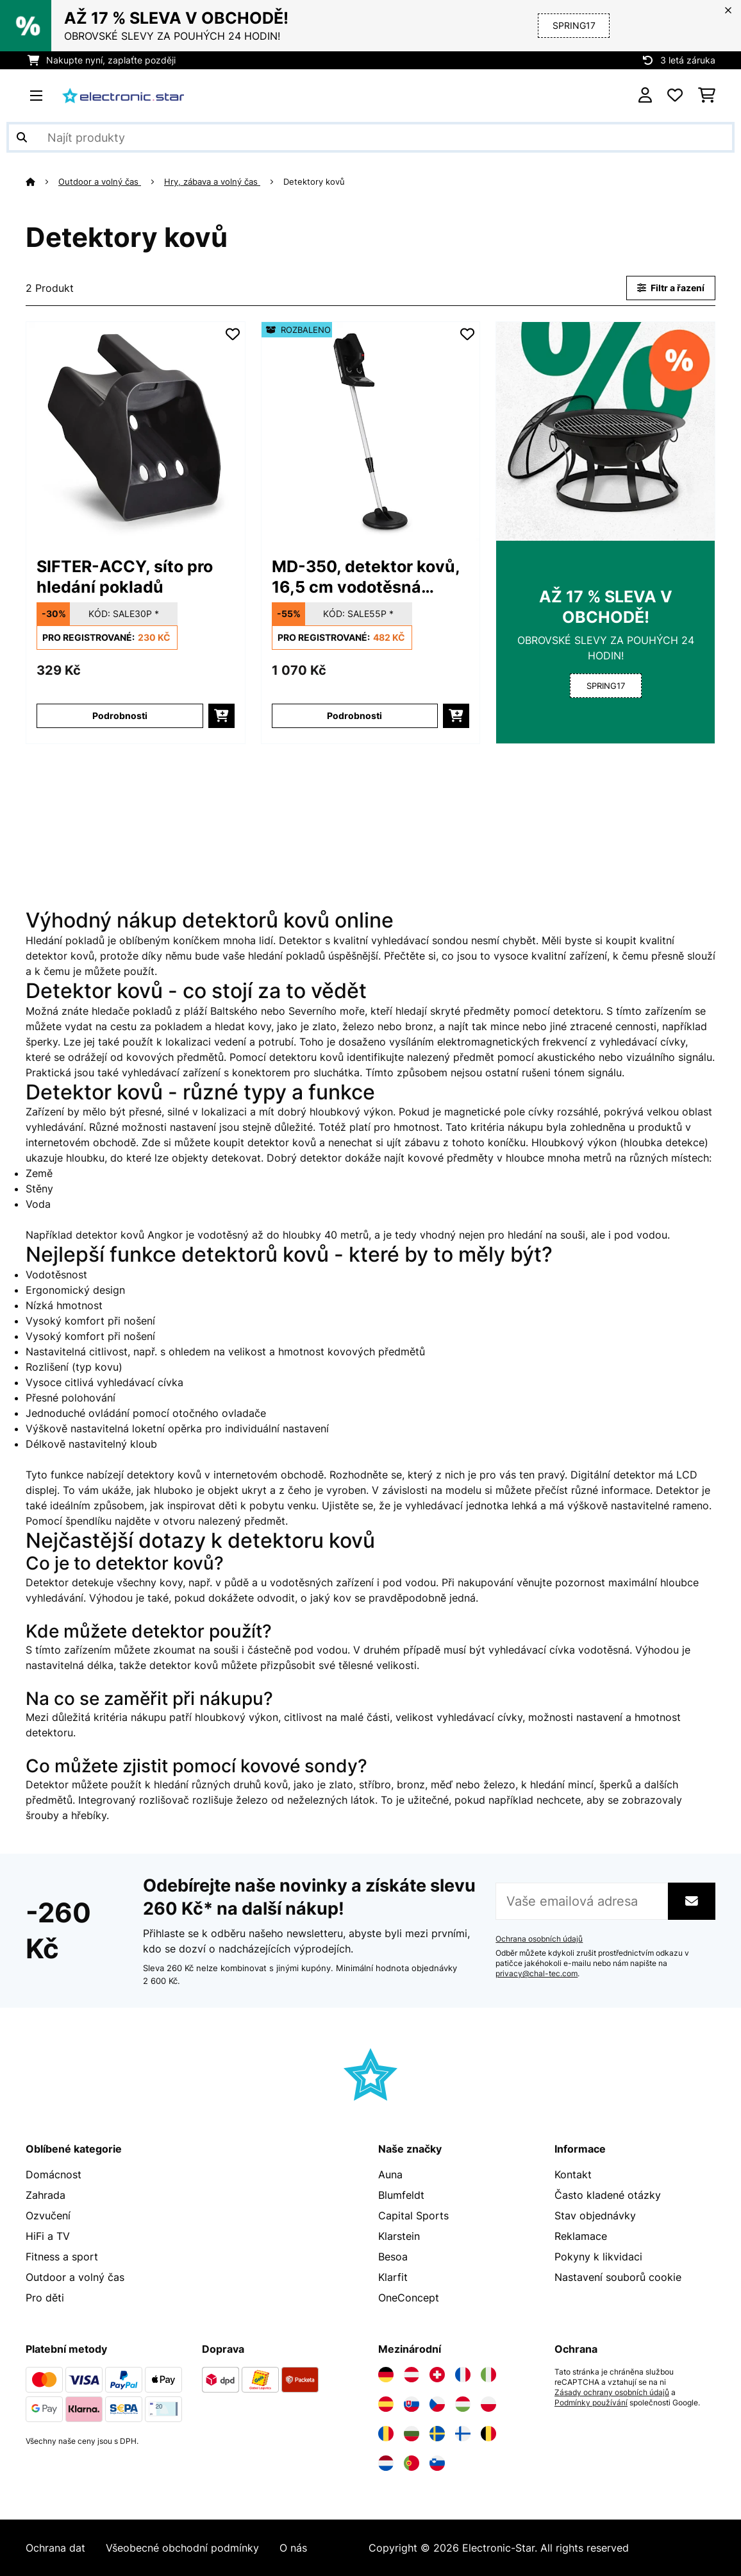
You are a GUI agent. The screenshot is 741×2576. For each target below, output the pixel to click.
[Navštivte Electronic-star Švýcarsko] (437, 2374)
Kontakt (573, 2174)
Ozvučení (48, 2215)
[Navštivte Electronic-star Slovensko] (411, 2404)
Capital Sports (413, 2215)
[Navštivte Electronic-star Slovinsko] (437, 2463)
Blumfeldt (401, 2195)
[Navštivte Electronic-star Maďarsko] (462, 2404)
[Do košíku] (221, 716)
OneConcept (408, 2297)
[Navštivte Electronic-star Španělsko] (386, 2404)
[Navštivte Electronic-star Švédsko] (437, 2433)
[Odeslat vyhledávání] (22, 137)
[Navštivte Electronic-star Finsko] (462, 2433)
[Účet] (645, 95)
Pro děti (45, 2297)
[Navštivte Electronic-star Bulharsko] (411, 2433)
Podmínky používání (591, 2402)
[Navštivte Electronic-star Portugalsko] (411, 2463)
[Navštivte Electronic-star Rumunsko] (386, 2433)
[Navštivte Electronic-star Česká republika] (437, 2404)
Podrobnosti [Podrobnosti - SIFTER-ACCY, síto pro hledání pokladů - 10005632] (119, 715)
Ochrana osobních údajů (539, 1939)
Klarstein (399, 2236)
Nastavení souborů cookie (617, 2277)
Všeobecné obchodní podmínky (182, 2547)
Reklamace (580, 2236)
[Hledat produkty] (370, 137)
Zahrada (45, 2195)
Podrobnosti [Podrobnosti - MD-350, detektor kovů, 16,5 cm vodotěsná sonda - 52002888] (354, 715)
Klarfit (393, 2277)
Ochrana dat (55, 2547)
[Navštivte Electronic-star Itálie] (488, 2374)
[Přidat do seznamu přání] (233, 334)
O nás (293, 2547)
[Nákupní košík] (706, 95)
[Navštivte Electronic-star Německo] (386, 2374)
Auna (390, 2174)
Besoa (393, 2256)
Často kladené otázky (607, 2195)
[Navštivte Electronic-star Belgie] (488, 2433)
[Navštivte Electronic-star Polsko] (488, 2404)
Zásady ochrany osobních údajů (611, 2392)
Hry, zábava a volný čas (212, 181)
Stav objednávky (595, 2215)
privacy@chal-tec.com (536, 1973)
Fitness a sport (62, 2256)
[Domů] (42, 181)
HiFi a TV (48, 2236)
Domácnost (53, 2174)
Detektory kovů (315, 181)
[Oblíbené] (675, 95)
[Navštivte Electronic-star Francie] (462, 2374)
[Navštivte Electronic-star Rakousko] (411, 2374)
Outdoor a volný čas (99, 181)
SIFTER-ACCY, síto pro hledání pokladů (125, 577)
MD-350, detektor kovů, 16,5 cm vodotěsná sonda (366, 577)
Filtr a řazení (670, 287)
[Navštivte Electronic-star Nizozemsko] (386, 2463)
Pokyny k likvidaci (598, 2256)
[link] (135, 431)
